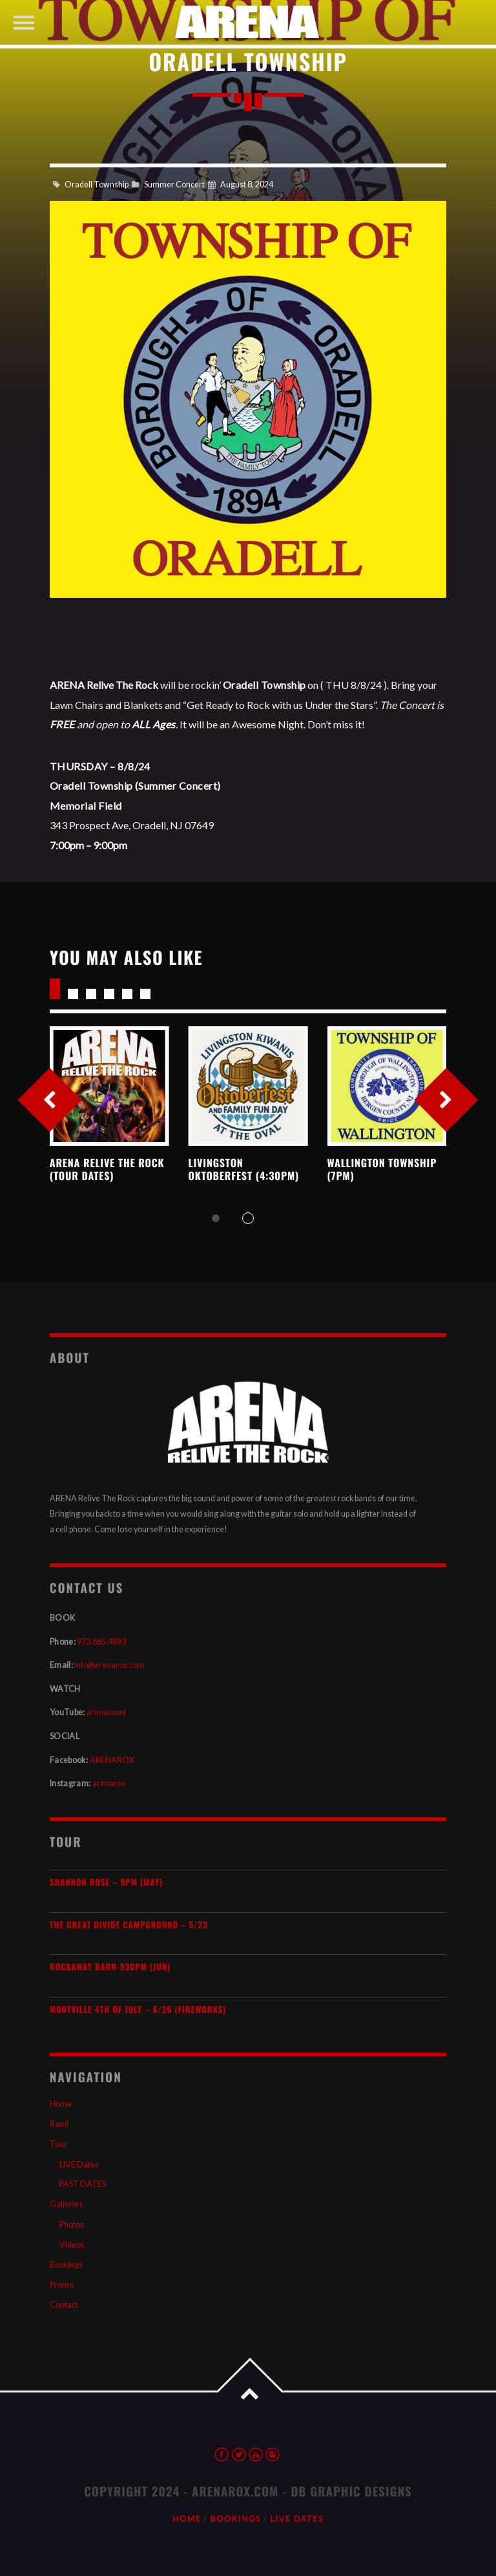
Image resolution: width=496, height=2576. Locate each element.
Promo (62, 2285)
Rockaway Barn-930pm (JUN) (110, 1966)
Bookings (66, 2265)
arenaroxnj (106, 1712)
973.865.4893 (101, 1642)
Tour (58, 2144)
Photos (71, 2225)
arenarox (108, 1783)
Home (61, 2104)
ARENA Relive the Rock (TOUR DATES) (107, 1169)
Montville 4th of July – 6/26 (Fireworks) (138, 2009)
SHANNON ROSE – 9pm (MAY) (106, 1882)
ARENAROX (112, 1760)
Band (59, 2124)
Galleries (66, 2204)
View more (109, 1086)
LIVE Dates (79, 2165)
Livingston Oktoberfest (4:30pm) (244, 1169)
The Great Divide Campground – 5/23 (129, 1924)
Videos (72, 2245)
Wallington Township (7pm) (382, 1169)
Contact (64, 2305)
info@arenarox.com (109, 1665)
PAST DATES (82, 2184)
